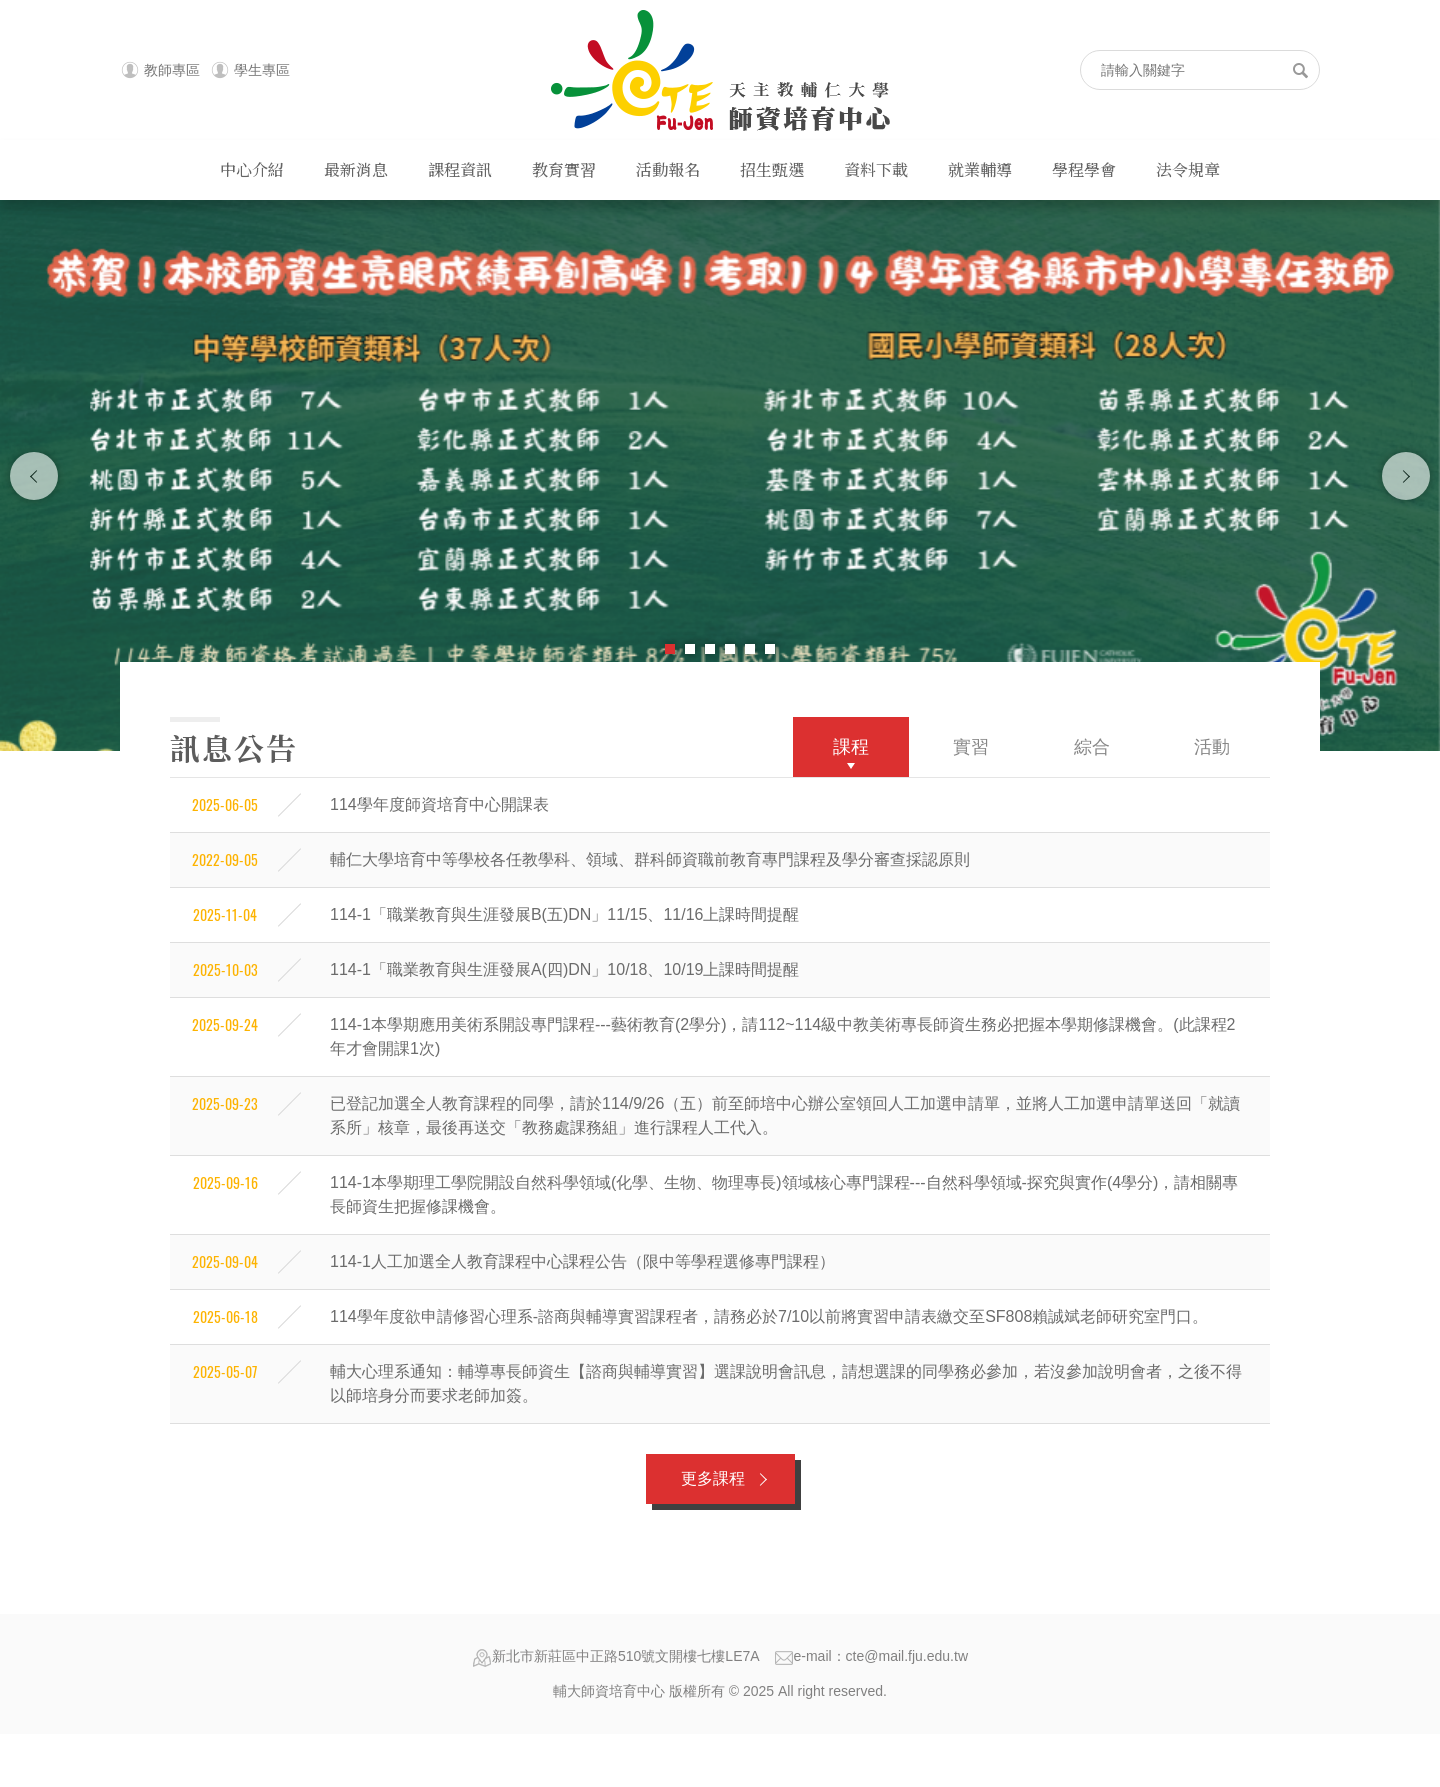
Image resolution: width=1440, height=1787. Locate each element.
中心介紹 (252, 169)
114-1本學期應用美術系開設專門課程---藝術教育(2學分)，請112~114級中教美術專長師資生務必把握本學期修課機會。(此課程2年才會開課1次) (782, 1036)
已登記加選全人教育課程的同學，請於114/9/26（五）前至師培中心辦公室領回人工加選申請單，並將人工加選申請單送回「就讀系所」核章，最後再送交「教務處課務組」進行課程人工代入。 (785, 1115)
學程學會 (1084, 169)
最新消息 (356, 169)
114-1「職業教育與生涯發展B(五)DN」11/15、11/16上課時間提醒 (564, 914)
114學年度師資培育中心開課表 (439, 804)
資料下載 (876, 169)
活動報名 (668, 169)
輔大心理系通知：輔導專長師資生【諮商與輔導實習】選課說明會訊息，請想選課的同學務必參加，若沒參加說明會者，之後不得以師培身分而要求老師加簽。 (786, 1383)
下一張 (1406, 476)
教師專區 (172, 70)
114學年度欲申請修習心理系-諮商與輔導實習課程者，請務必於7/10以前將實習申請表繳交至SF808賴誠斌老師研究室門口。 (769, 1316)
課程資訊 (460, 169)
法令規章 (1188, 169)
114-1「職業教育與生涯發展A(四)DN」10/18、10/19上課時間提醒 (564, 969)
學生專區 (262, 70)
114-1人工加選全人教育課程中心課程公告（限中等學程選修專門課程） (582, 1261)
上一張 (34, 476)
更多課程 (713, 1478)
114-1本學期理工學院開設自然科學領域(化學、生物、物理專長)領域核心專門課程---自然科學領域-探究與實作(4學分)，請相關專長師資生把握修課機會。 (784, 1194)
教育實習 (564, 169)
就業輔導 (980, 169)
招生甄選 (772, 169)
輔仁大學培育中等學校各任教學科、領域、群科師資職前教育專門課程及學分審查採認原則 (650, 859)
